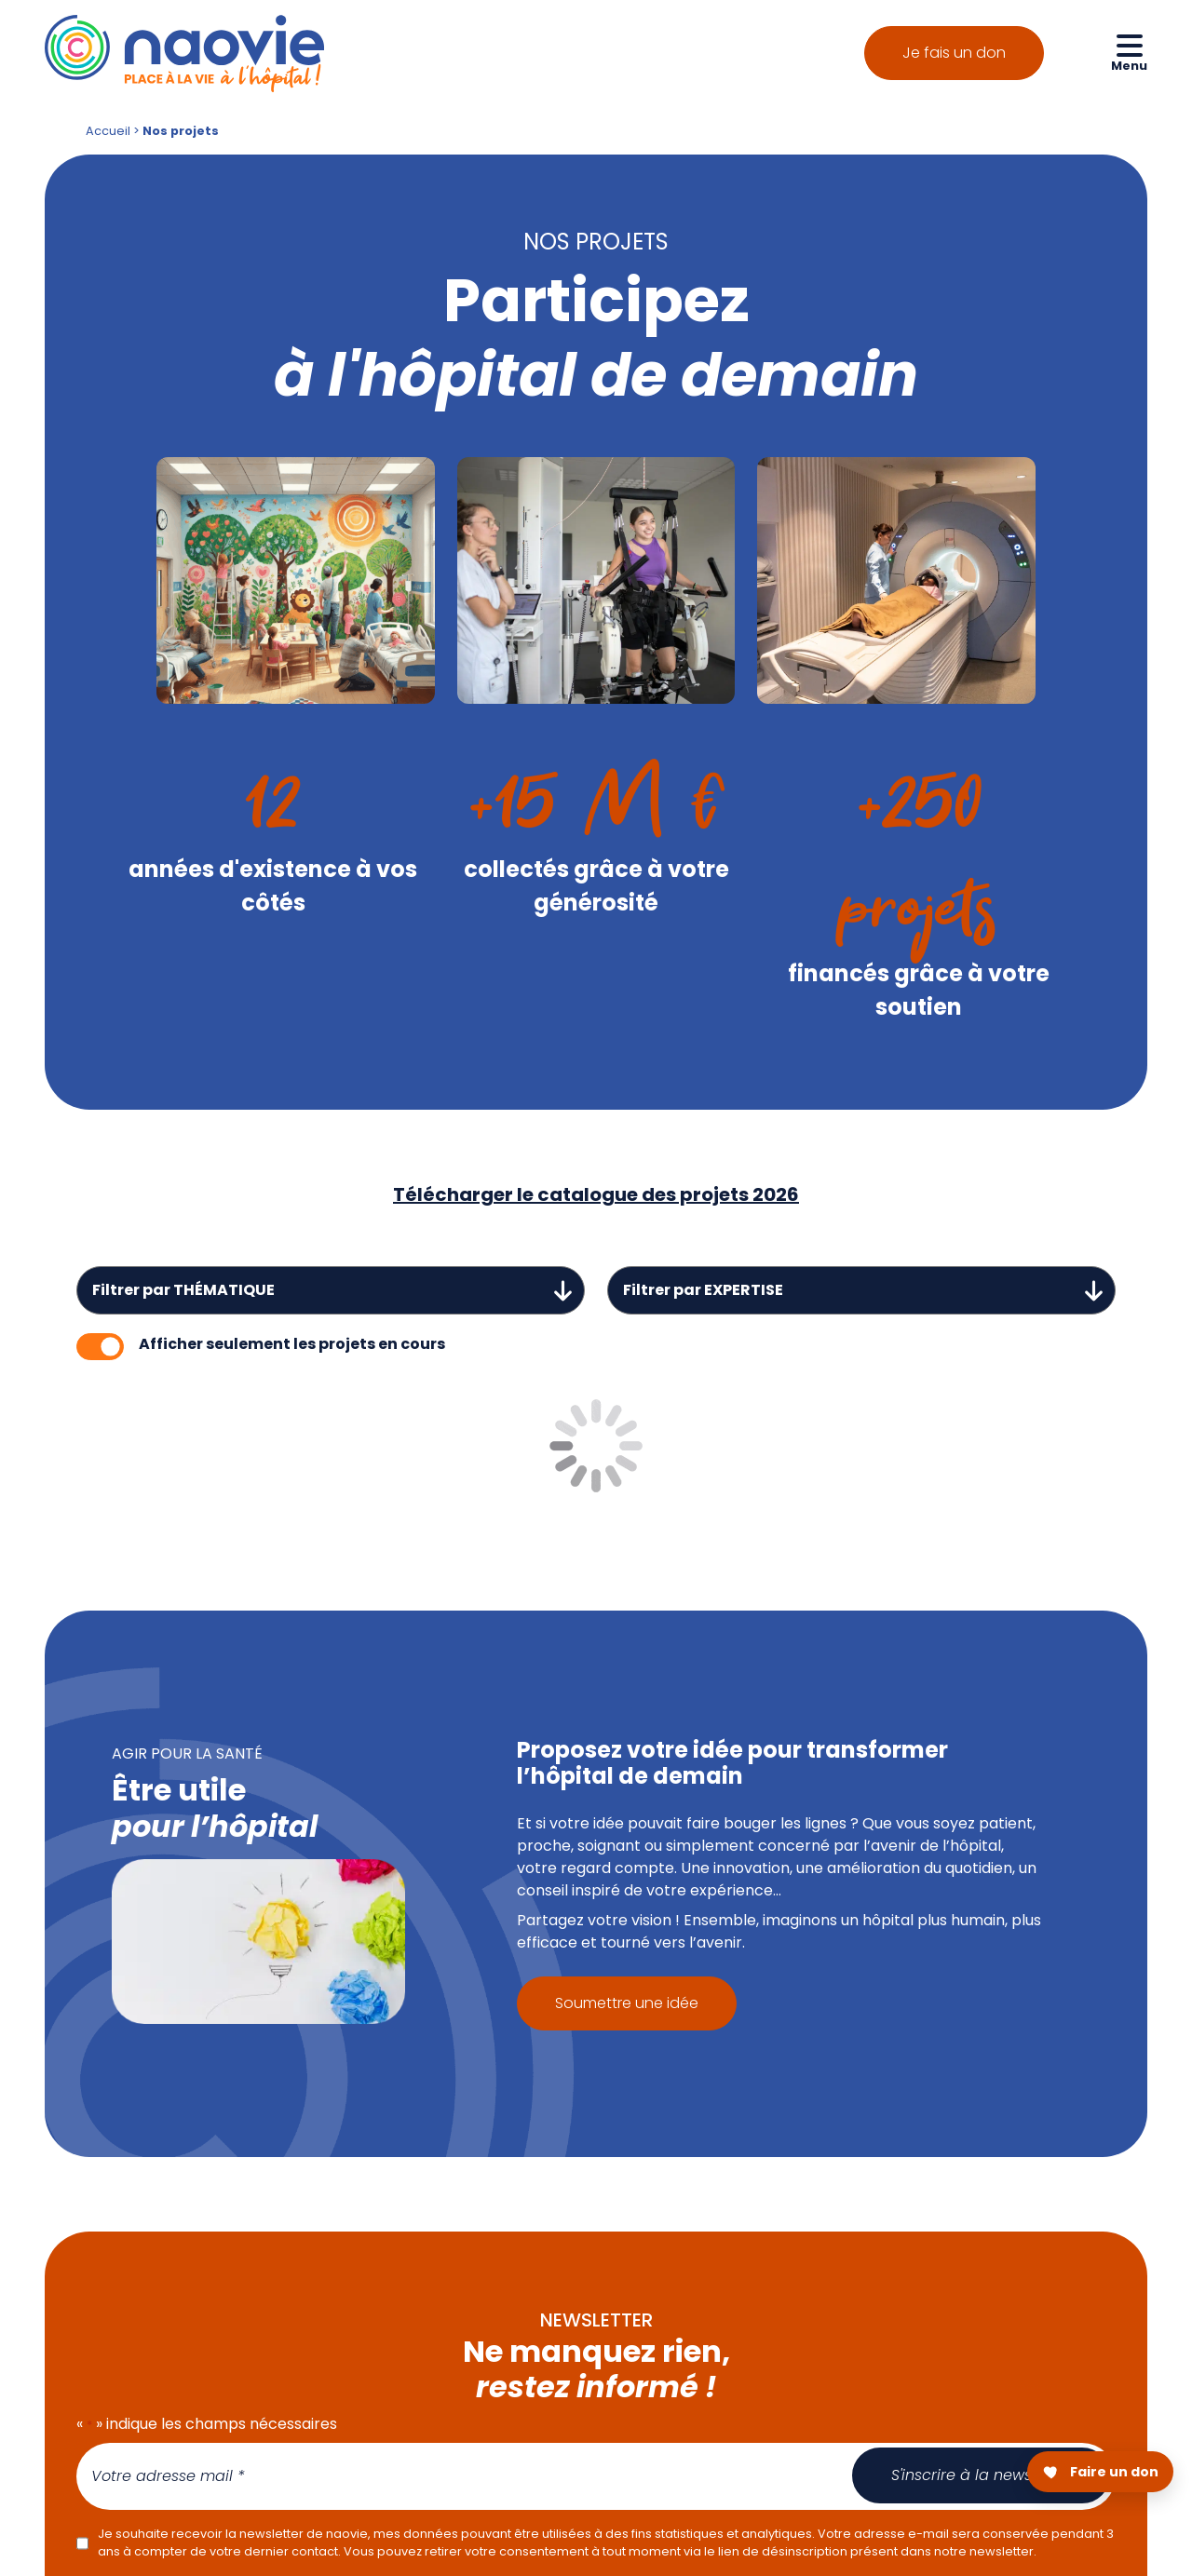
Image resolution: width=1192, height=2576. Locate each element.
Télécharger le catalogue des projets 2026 (596, 1194)
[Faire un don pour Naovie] (1100, 2471)
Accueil (108, 131)
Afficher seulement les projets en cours (292, 1344)
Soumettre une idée (626, 2003)
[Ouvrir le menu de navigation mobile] (1129, 52)
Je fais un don (954, 52)
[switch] (100, 1346)
